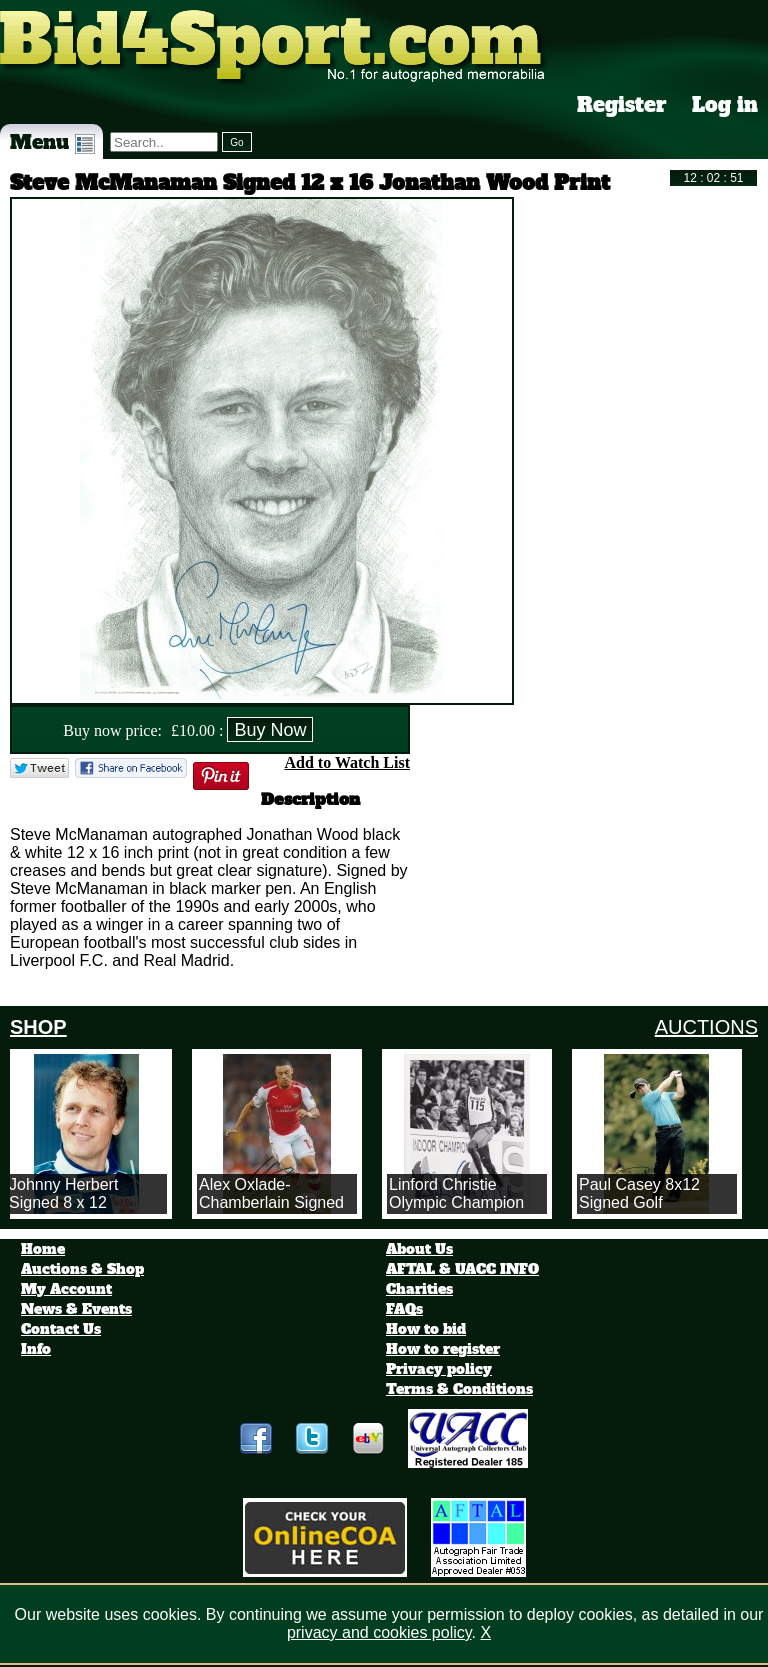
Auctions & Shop (82, 1269)
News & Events (76, 1309)
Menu (52, 142)
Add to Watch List (347, 762)
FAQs (404, 1309)
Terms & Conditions (459, 1389)
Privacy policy (439, 1369)
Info (36, 1349)
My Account (66, 1289)
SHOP (38, 1027)
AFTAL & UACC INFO (462, 1269)
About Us (419, 1249)
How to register (443, 1349)
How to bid (426, 1329)
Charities (419, 1289)
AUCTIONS (706, 1027)
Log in (725, 105)
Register (622, 105)
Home (43, 1249)
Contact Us (61, 1329)
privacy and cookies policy (379, 1632)
